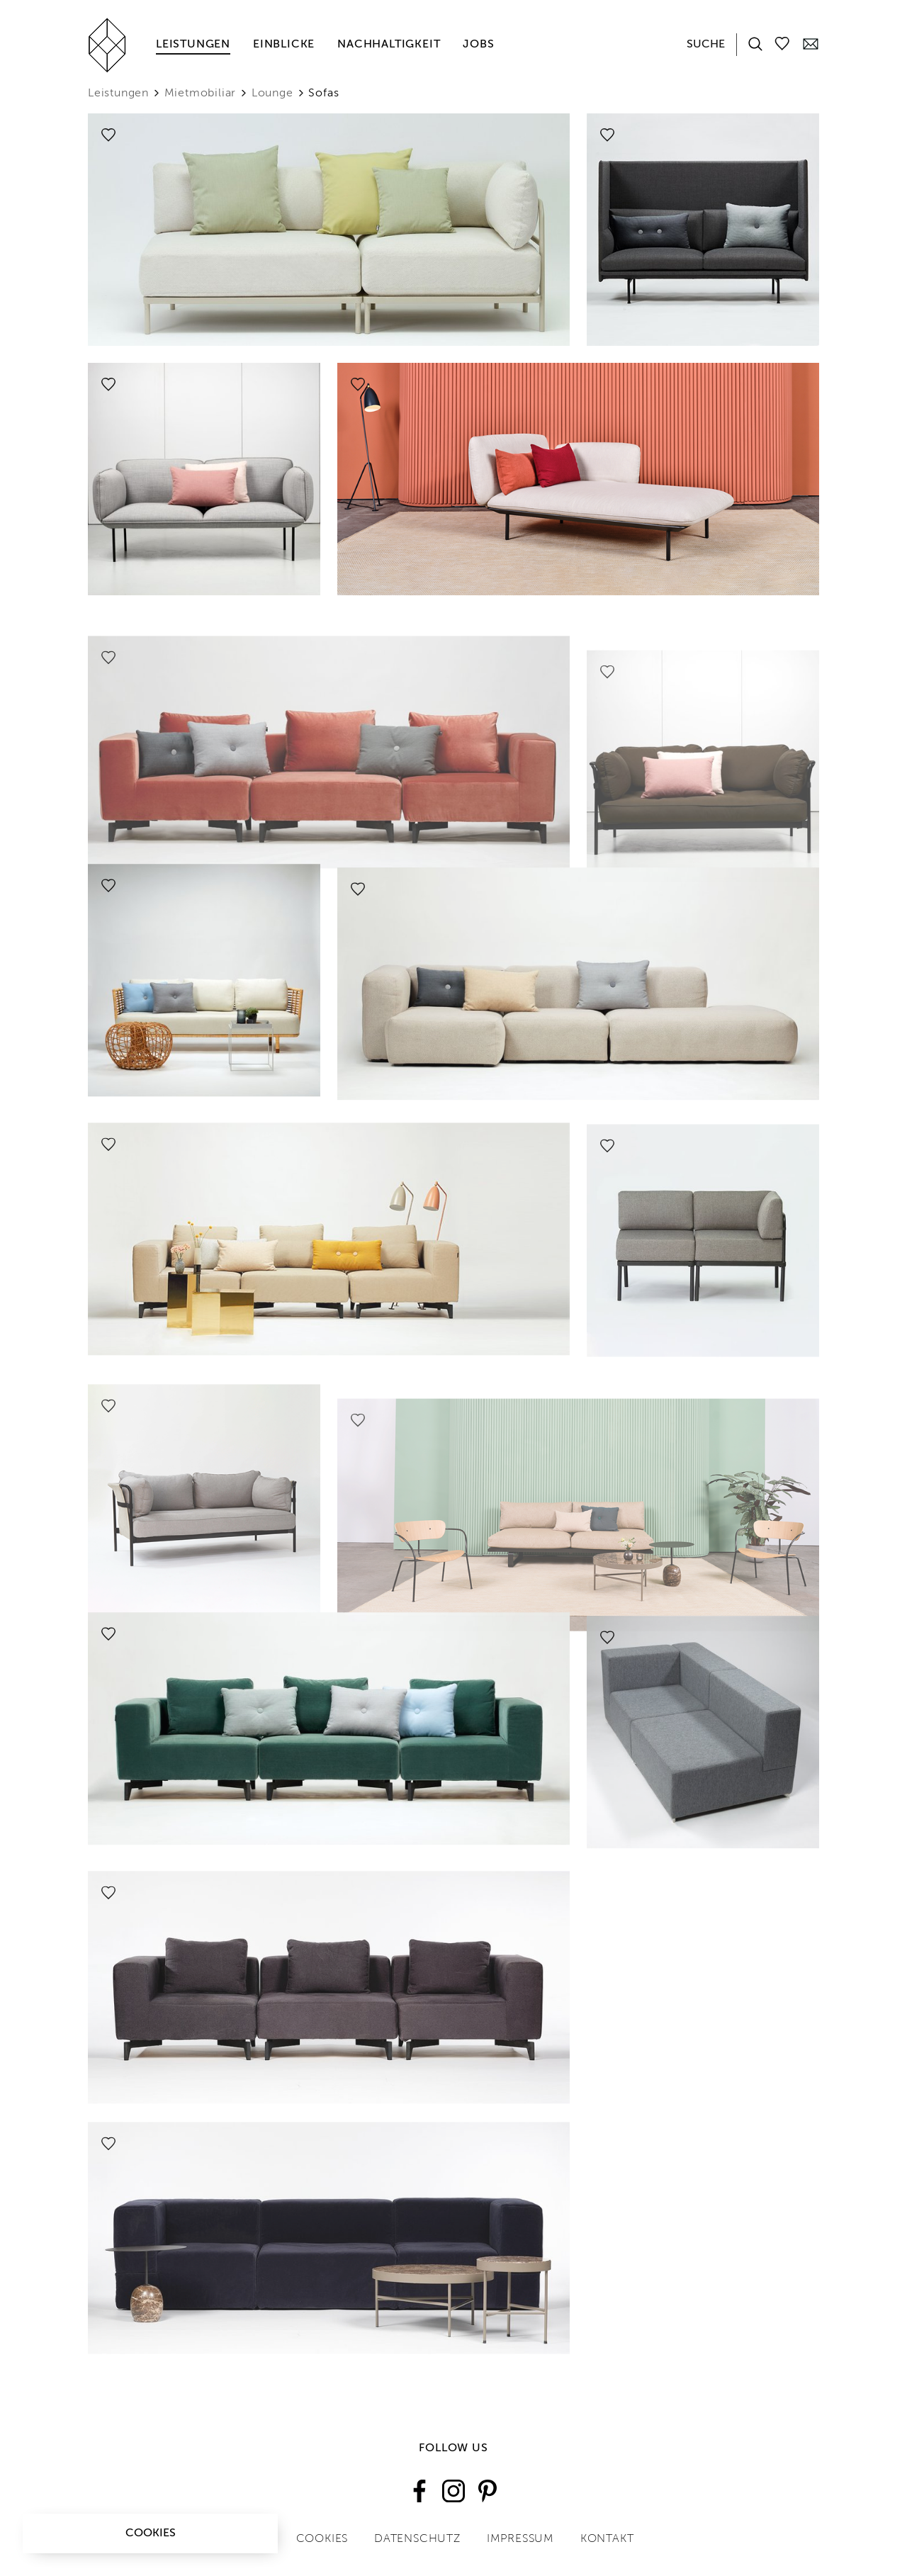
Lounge (272, 93)
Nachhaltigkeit (388, 44)
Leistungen (193, 44)
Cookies (150, 2533)
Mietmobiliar (200, 93)
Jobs (478, 44)
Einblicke (284, 44)
